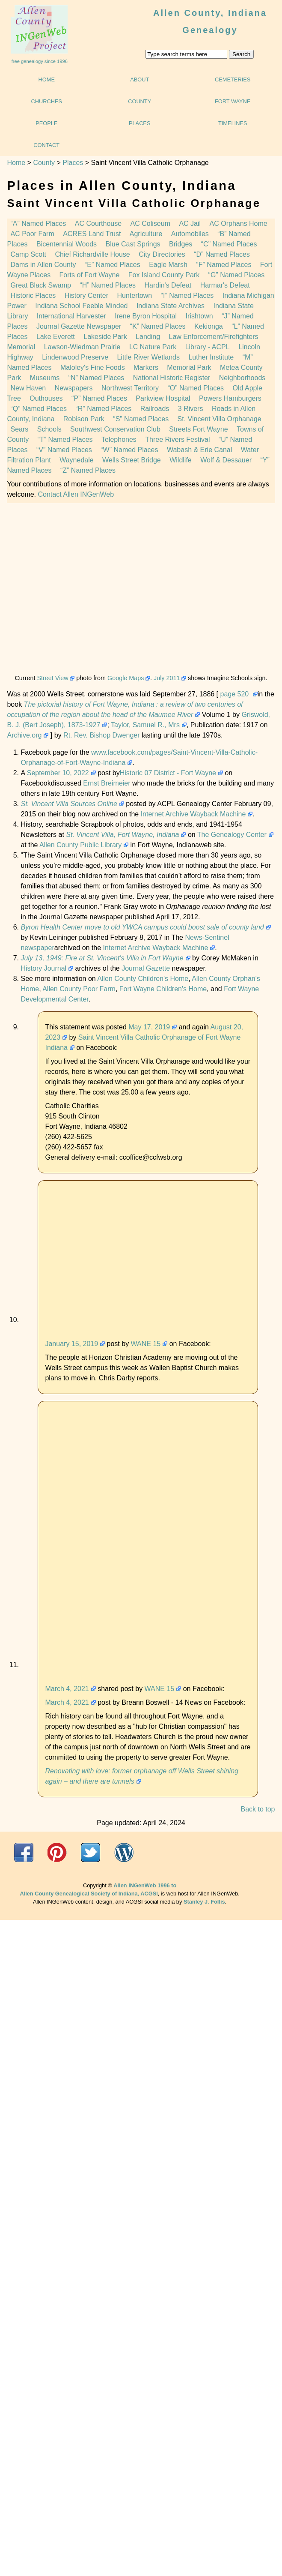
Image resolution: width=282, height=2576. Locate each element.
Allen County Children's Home (142, 978)
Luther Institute (211, 357)
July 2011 (167, 678)
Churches (46, 101)
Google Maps (125, 678)
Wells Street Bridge (131, 460)
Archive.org (24, 735)
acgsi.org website (57, 1852)
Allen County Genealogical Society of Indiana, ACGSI (88, 1894)
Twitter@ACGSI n (90, 1852)
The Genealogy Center (232, 834)
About (139, 79)
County (139, 101)
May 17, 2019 (149, 1027)
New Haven (28, 388)
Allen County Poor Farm (79, 989)
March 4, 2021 (67, 1688)
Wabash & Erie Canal (199, 449)
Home (47, 79)
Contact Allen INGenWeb (76, 494)
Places (140, 123)
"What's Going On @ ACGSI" (124, 1852)
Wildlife (180, 460)
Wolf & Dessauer (226, 460)
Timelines (232, 123)
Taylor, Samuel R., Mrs (145, 725)
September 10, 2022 (58, 773)
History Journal (43, 968)
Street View (52, 678)
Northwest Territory (130, 388)
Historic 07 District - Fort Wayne (168, 773)
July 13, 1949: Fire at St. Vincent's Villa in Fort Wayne (102, 958)
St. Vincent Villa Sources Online (69, 803)
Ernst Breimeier (106, 783)
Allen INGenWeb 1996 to (144, 1885)
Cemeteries (232, 79)
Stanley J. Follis (204, 1902)
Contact (46, 145)
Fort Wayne (232, 101)
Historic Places (33, 295)
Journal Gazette (146, 968)
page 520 (235, 694)
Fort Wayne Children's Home (163, 989)
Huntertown (134, 295)
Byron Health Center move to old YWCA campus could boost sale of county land (142, 927)
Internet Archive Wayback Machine (193, 814)
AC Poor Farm (32, 233)
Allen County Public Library (80, 845)
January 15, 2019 (71, 1343)
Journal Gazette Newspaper (78, 326)
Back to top (257, 1809)
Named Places (96, 377)
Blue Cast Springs (133, 244)
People (46, 123)
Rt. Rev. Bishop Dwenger (101, 735)
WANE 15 (146, 1343)
